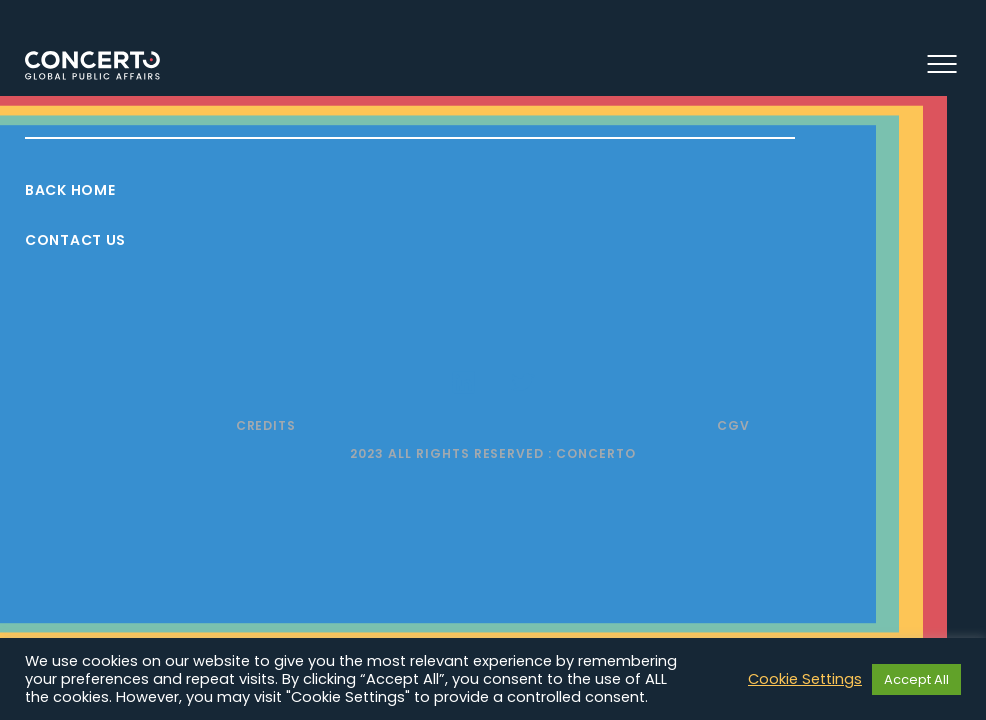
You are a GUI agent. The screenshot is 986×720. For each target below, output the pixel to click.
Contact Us (75, 240)
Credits (266, 425)
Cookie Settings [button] (805, 679)
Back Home (70, 190)
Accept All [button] (916, 679)
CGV (733, 425)
